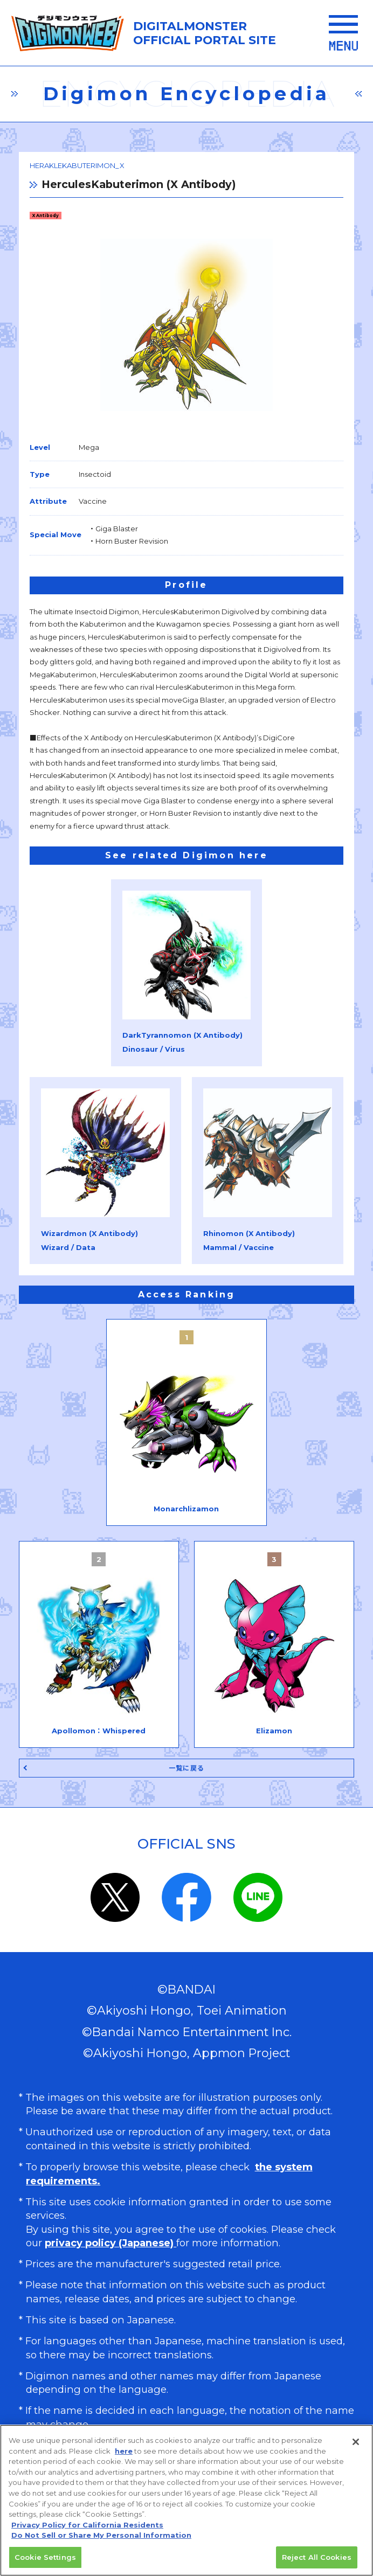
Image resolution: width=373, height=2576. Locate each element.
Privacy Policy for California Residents (87, 2529)
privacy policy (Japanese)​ (110, 2243)
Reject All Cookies (316, 2561)
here (124, 2455)
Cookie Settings (45, 2561)
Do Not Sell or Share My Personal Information (101, 2539)
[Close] (356, 2446)
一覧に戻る (186, 1768)
